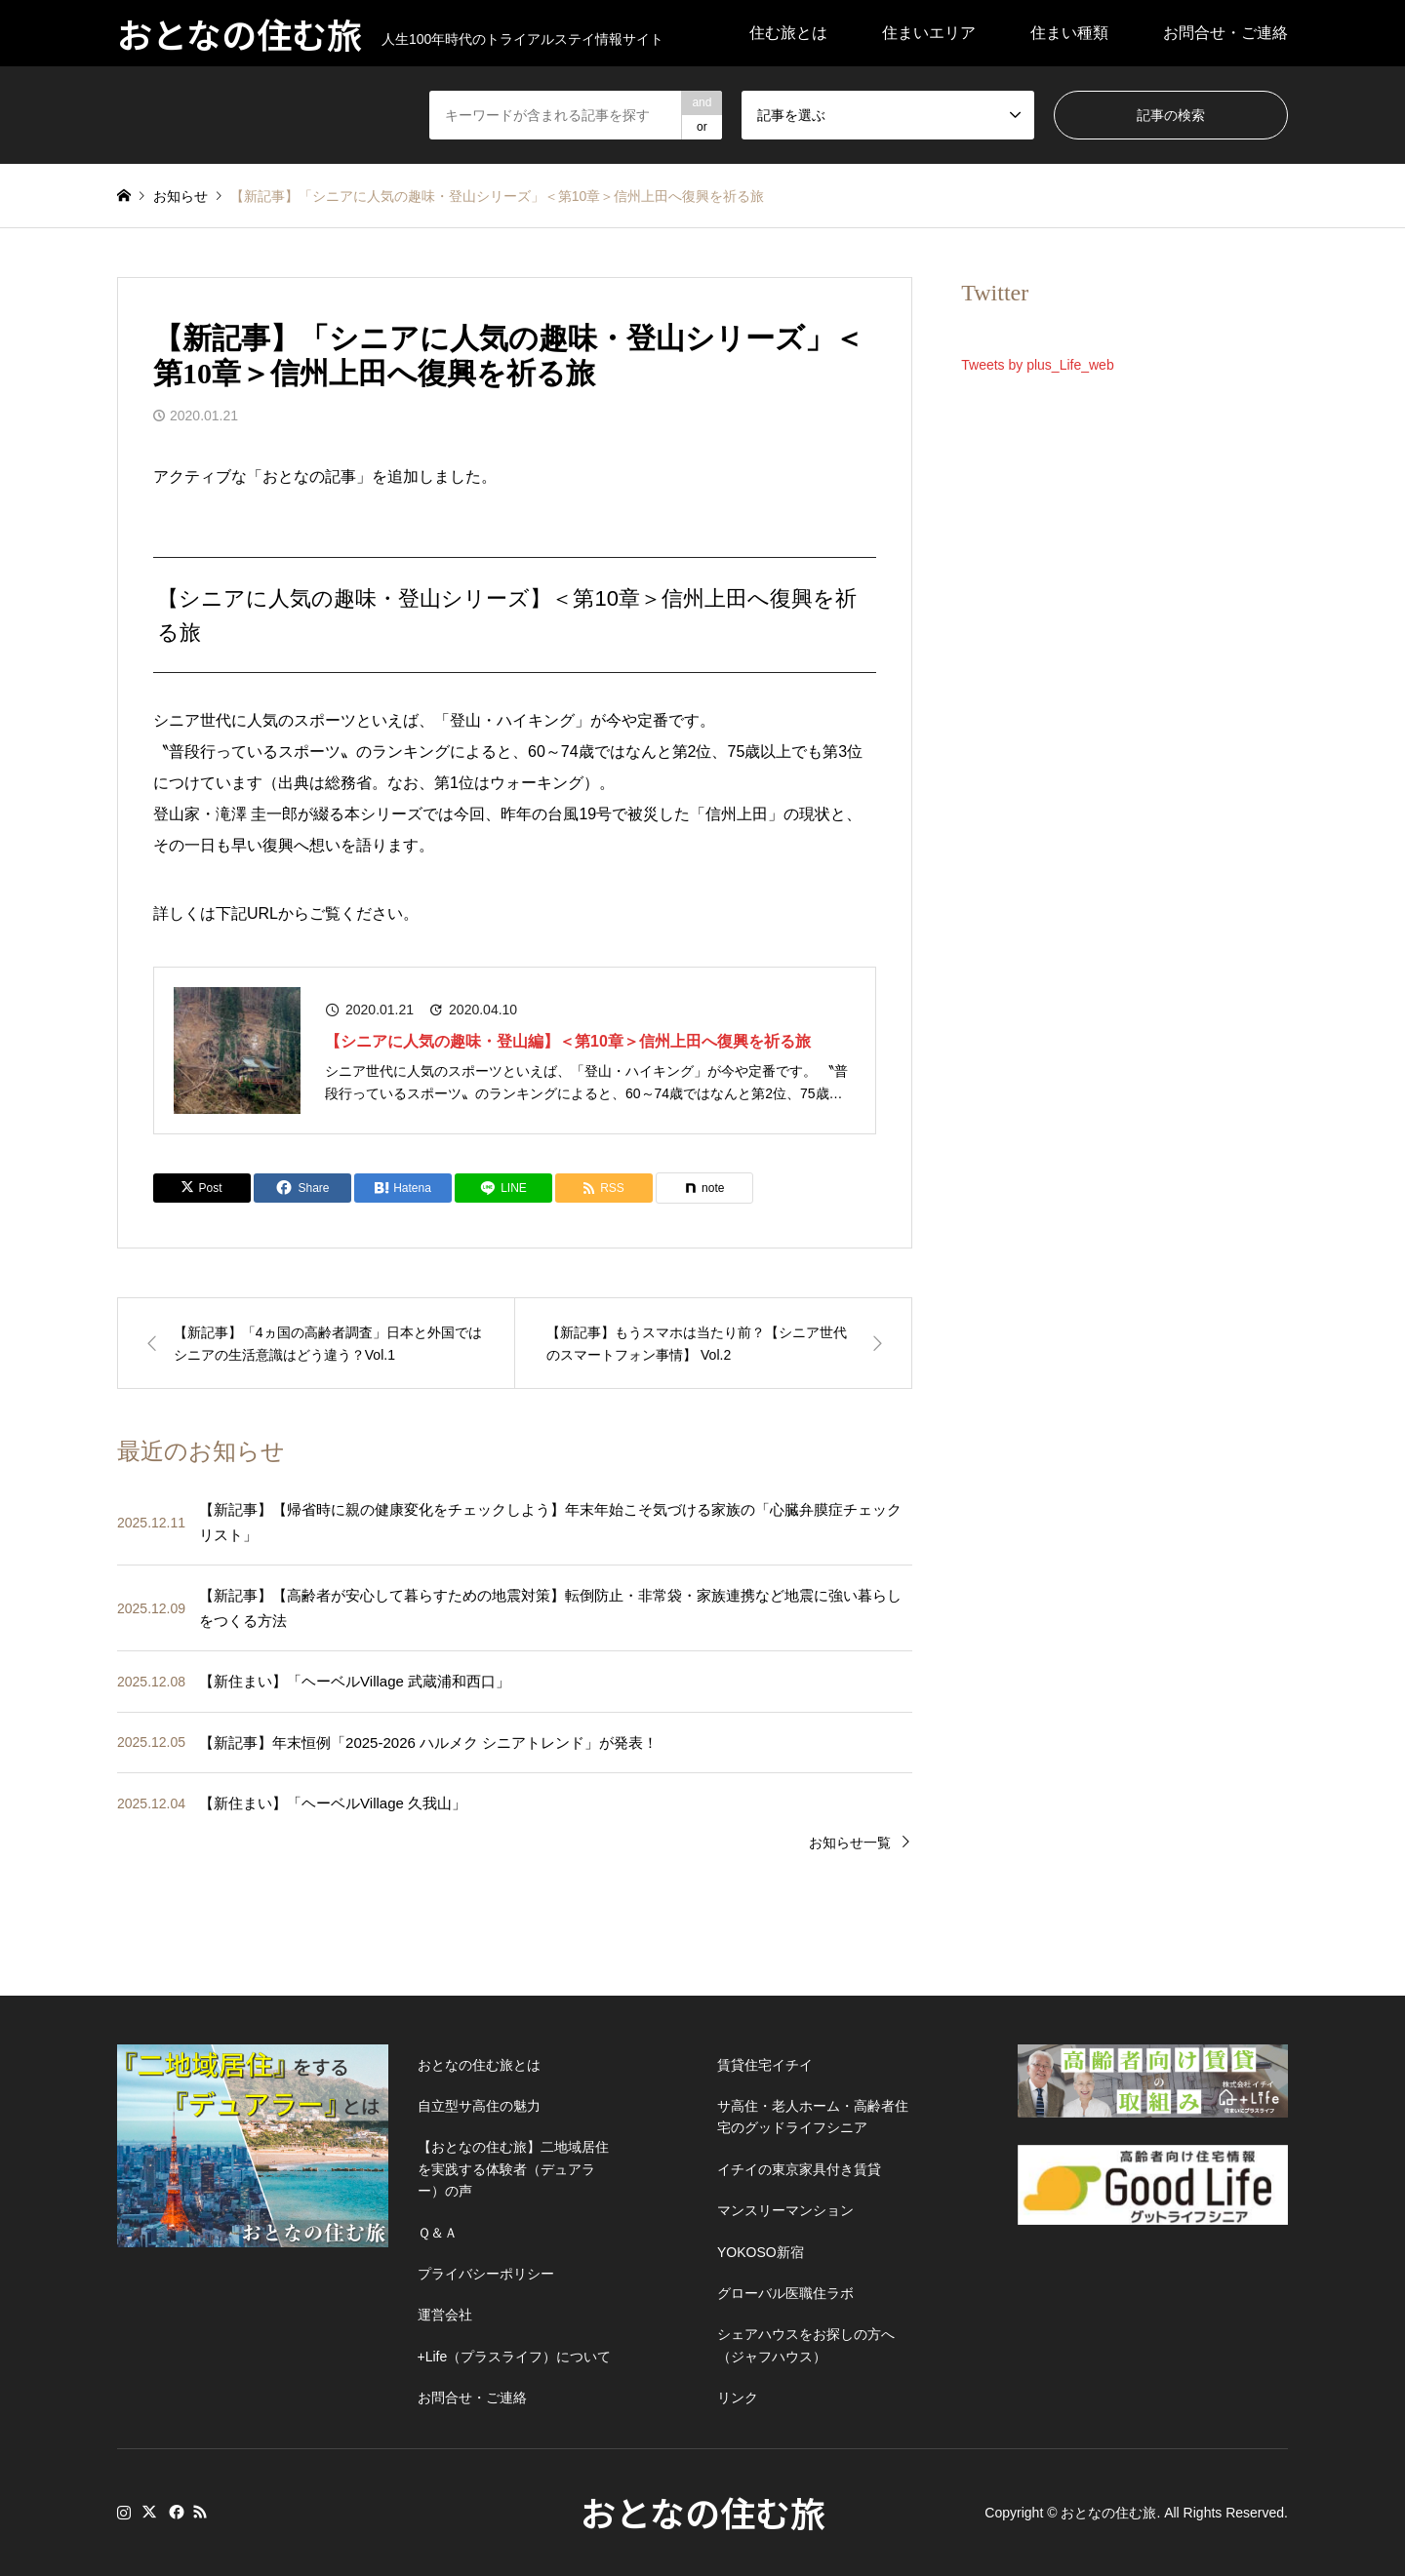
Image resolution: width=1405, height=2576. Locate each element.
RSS (200, 2511)
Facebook (174, 2511)
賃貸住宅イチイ (765, 2065)
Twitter (149, 2511)
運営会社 (445, 2314)
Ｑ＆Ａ (438, 2232)
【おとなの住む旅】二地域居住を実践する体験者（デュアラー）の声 (513, 2169)
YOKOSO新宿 (760, 2252)
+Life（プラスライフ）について (515, 2356)
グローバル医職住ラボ (785, 2293)
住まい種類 (1069, 32)
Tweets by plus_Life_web (1037, 365)
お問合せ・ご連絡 (1225, 32)
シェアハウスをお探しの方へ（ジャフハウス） (806, 2344)
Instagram (124, 2511)
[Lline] (503, 1188)
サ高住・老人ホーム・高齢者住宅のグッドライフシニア (812, 2116)
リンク (737, 2397)
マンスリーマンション (785, 2210)
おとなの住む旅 (703, 2511)
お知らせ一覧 (850, 1842)
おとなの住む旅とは (479, 2065)
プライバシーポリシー (486, 2273)
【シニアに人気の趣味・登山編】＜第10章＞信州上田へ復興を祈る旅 (568, 1041)
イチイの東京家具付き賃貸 (799, 2169)
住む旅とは (788, 32)
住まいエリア (929, 32)
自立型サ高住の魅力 (479, 2106)
